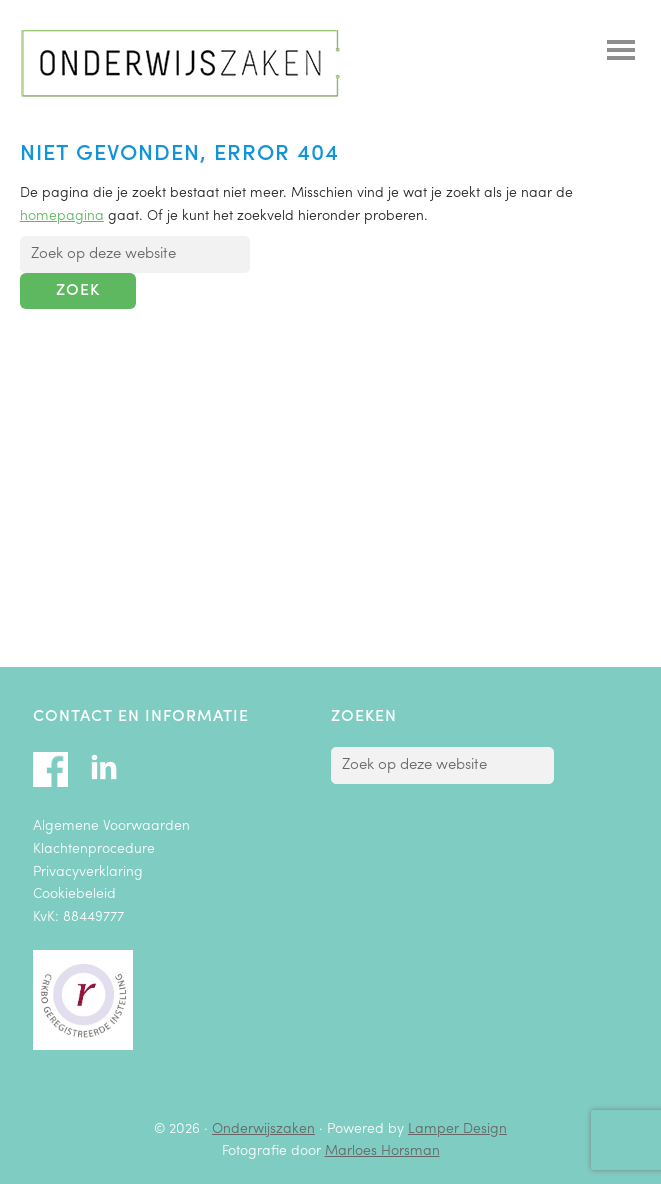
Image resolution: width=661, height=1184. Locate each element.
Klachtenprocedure (94, 849)
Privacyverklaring (88, 872)
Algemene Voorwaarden (111, 826)
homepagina (62, 216)
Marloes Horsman (382, 1151)
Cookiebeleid (74, 894)
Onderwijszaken (180, 63)
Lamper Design (457, 1129)
